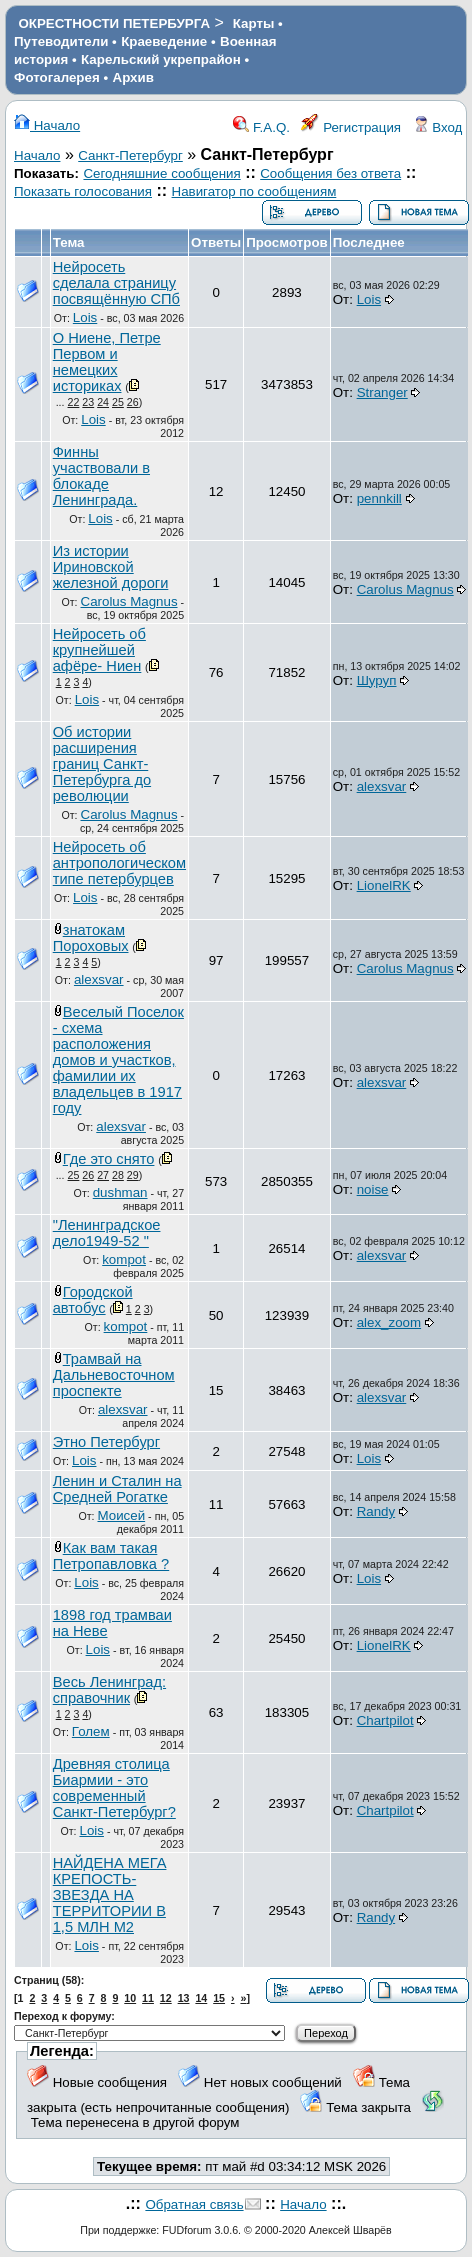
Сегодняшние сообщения (161, 173)
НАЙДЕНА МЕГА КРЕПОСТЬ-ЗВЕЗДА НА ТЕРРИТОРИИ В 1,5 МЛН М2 (110, 1895)
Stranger (382, 392)
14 (201, 1998)
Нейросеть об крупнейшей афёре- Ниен (99, 650)
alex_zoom (389, 1322)
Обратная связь (194, 2204)
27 (103, 1175)
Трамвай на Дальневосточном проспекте (114, 1375)
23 (88, 402)
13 (184, 1998)
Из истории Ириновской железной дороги (111, 567)
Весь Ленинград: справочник (109, 1690)
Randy (376, 1511)
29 (133, 1175)
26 (133, 402)
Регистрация (351, 127)
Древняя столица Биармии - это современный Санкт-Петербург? (114, 1788)
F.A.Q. (261, 127)
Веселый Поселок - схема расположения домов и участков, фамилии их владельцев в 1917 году (118, 1060)
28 (118, 1175)
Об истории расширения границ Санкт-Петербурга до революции (102, 764)
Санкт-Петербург (130, 155)
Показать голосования (83, 191)
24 (103, 402)
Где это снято (109, 1159)
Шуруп (377, 680)
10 (130, 1998)
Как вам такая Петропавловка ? (111, 1556)
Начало (47, 125)
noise (373, 1189)
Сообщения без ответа (330, 173)
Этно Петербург (106, 1442)
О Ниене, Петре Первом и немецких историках (107, 362)
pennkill (379, 498)
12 (166, 1998)
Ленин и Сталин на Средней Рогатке (117, 1489)
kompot (124, 1259)
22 (74, 402)
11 (148, 1998)
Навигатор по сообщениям (254, 191)
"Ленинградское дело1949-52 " (107, 1233)
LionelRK (384, 885)
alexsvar (382, 786)
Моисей (122, 1515)
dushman (120, 1192)
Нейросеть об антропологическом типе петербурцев (119, 863)
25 (118, 402)
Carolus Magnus (129, 601)
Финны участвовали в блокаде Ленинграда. (101, 476)
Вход (438, 127)
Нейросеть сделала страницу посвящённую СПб (116, 283)
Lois (85, 317)
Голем (91, 1731)
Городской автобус (93, 1300)
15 (219, 1998)
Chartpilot (385, 1720)
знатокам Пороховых (91, 938)
